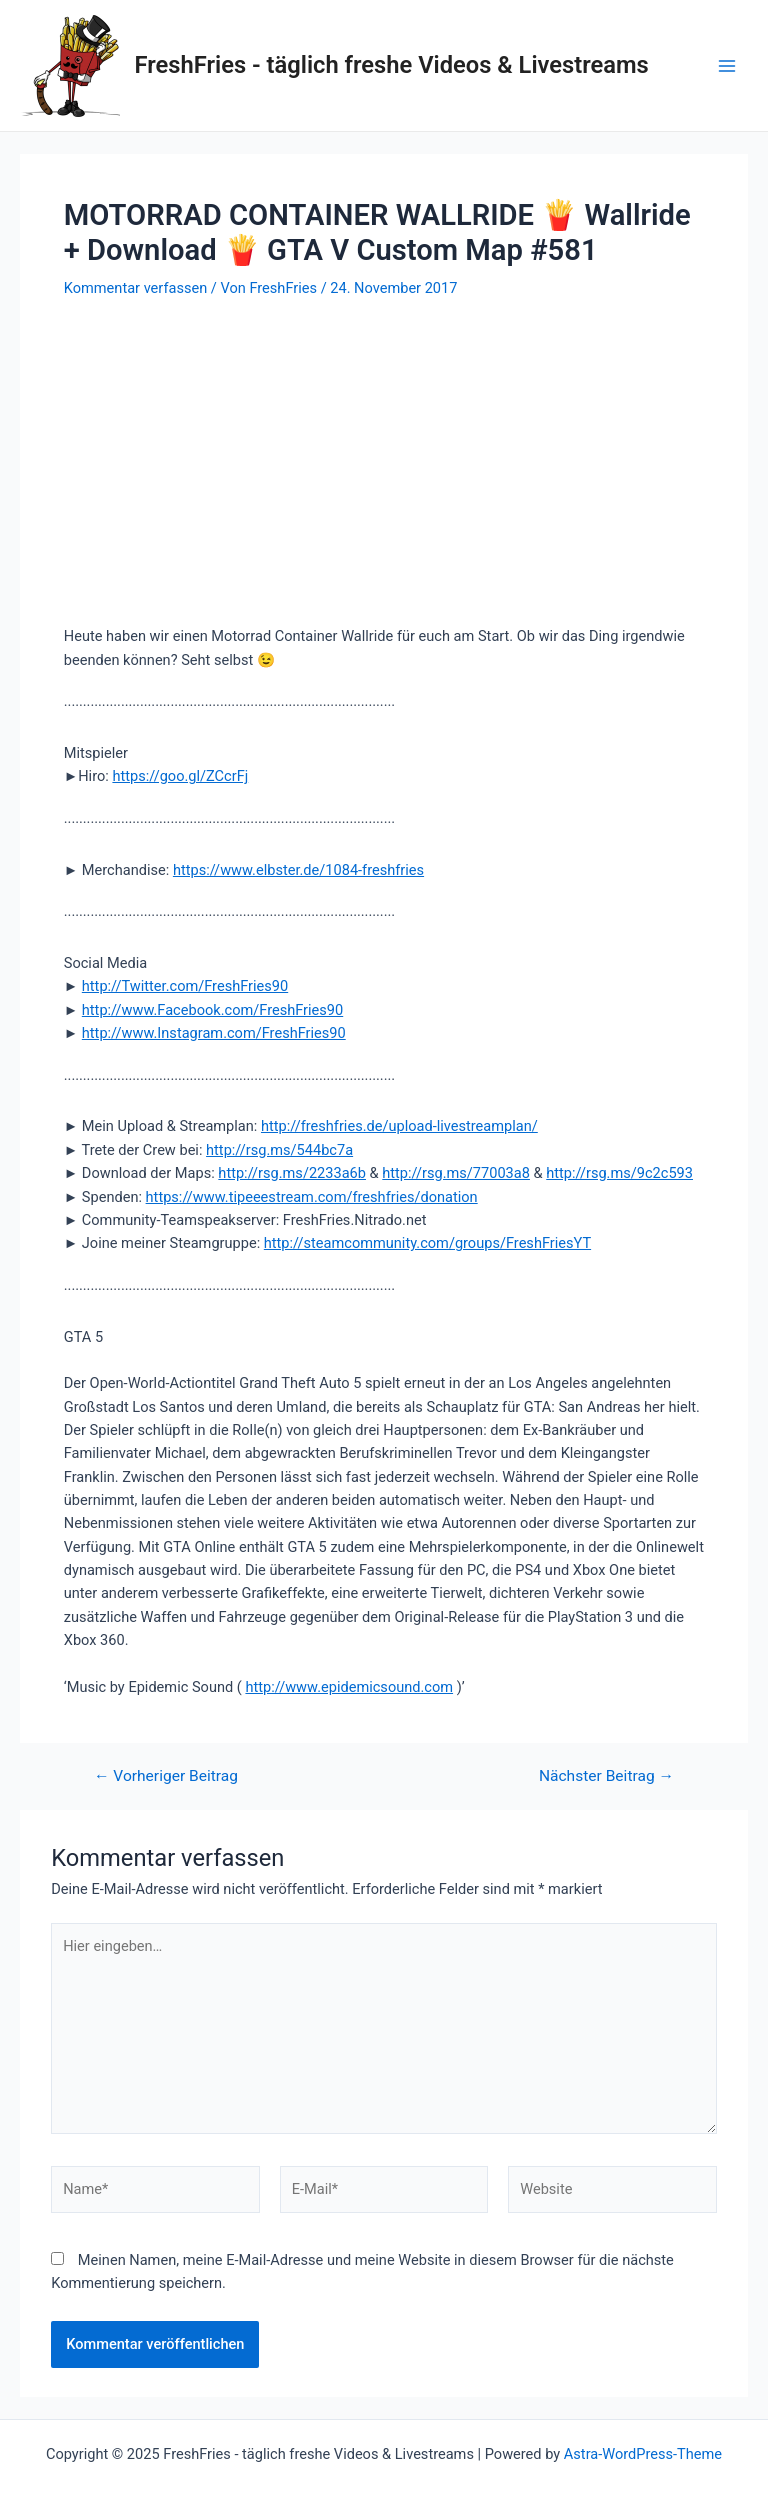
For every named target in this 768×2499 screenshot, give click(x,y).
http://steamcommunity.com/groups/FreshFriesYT (427, 1243)
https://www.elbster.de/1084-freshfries (298, 870)
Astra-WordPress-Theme (643, 2454)
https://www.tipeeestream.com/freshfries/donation (312, 1197)
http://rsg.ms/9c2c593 (619, 1173)
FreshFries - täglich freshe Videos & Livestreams (392, 65)
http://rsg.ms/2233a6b (292, 1173)
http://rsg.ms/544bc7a (279, 1150)
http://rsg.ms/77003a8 (456, 1173)
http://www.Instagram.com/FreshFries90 (214, 1033)
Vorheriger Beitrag (166, 1777)
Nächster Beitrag (606, 1777)
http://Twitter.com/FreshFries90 (185, 986)
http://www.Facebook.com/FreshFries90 (212, 1010)
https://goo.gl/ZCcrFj (180, 776)
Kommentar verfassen (135, 288)
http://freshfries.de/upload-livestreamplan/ (399, 1126)
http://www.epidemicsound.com (349, 1687)
